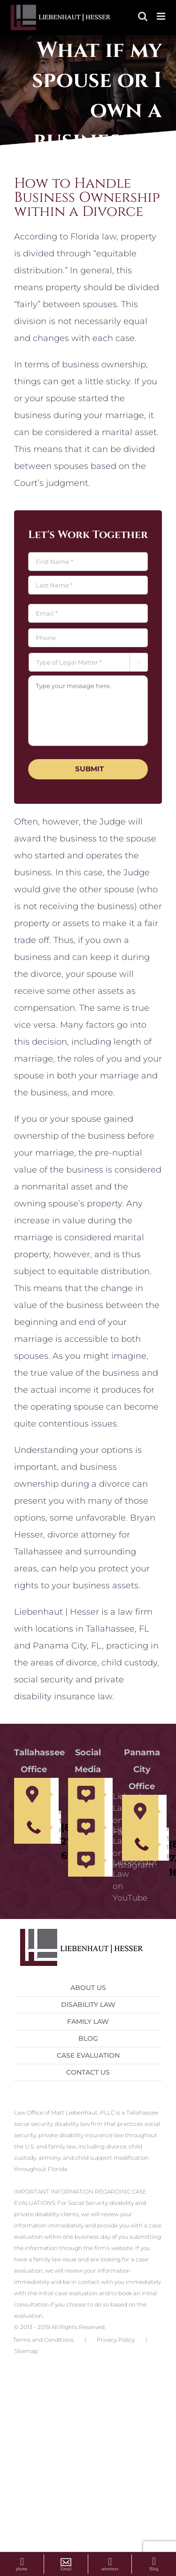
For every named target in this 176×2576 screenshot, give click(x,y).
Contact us (88, 2072)
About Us (88, 1987)
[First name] (88, 561)
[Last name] (88, 585)
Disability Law (88, 2004)
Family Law (88, 2021)
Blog (88, 2038)
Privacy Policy (116, 2339)
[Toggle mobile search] (142, 16)
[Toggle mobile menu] (162, 16)
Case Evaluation (88, 2055)
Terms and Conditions (43, 2339)
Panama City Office (142, 1769)
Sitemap (26, 2350)
